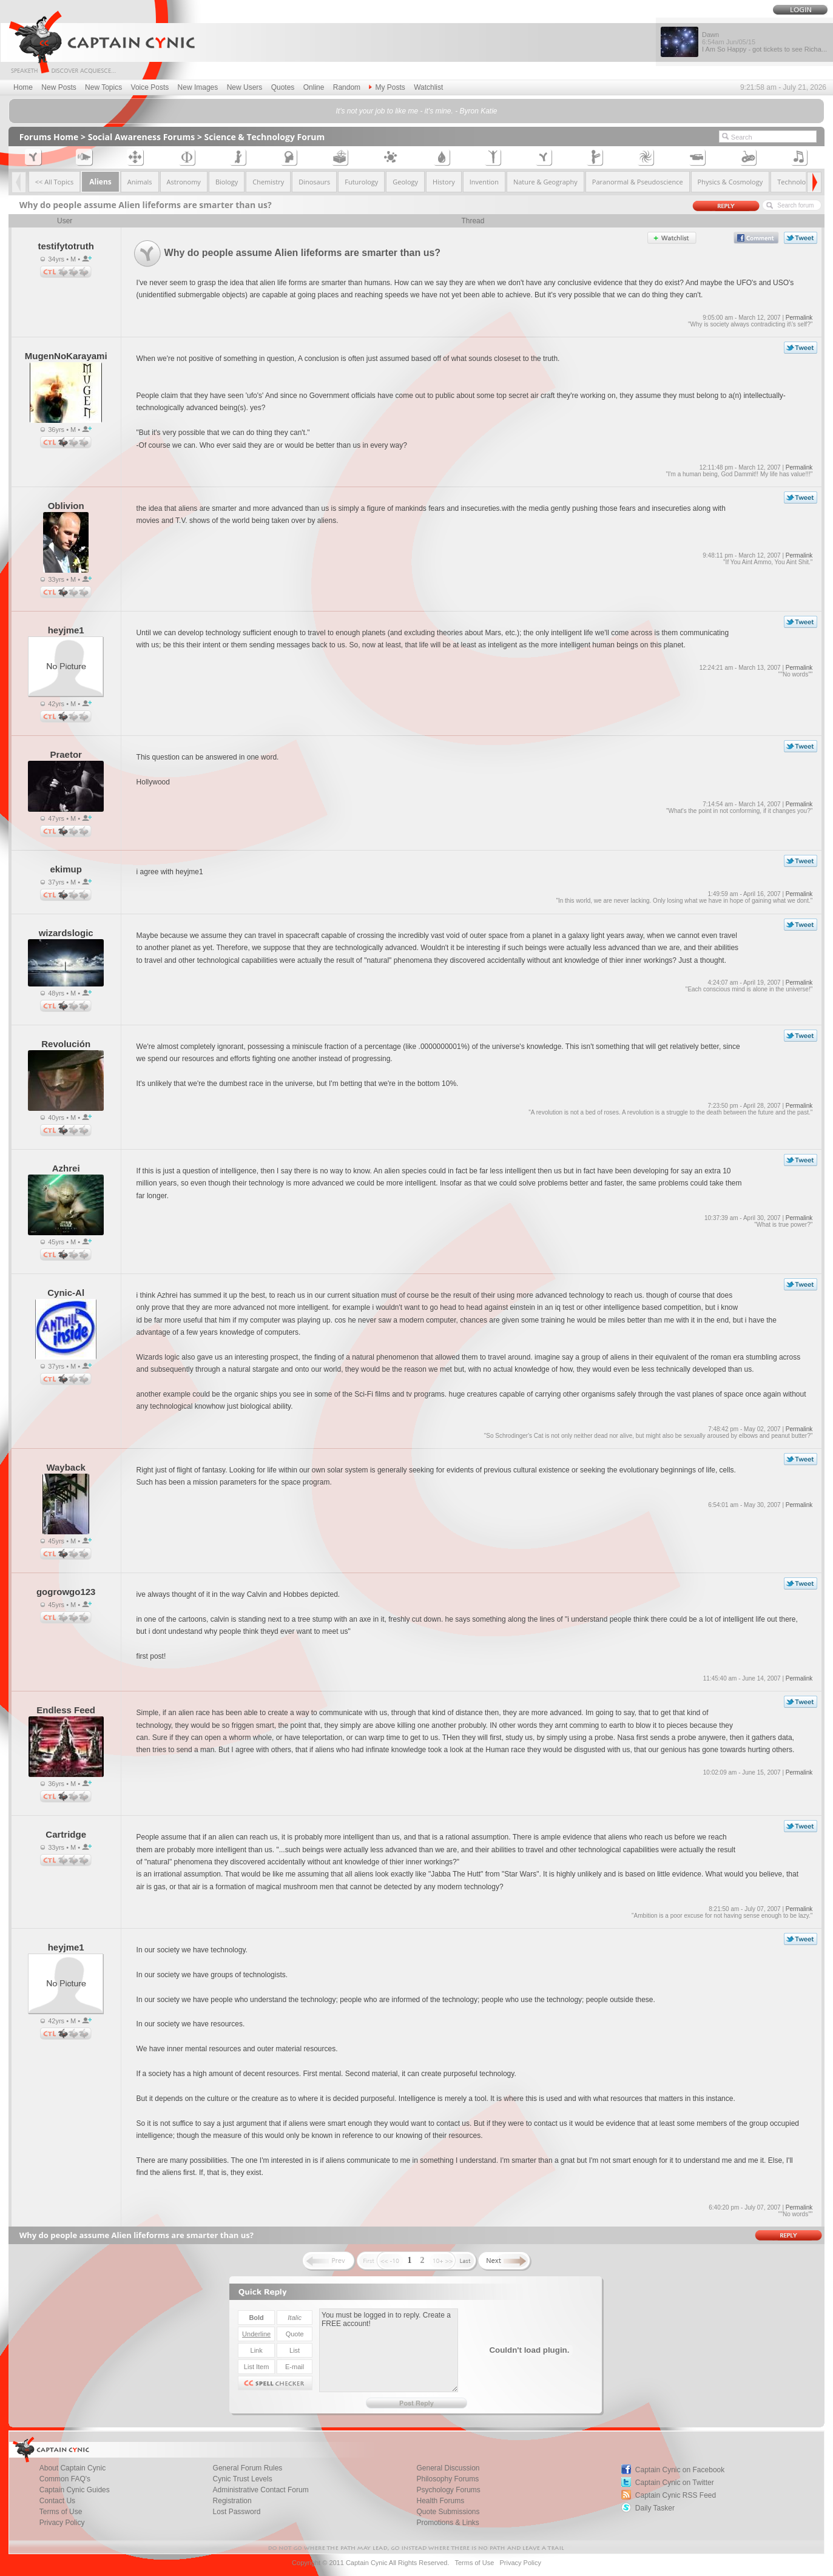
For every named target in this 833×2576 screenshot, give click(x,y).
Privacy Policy (62, 2522)
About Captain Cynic (72, 2468)
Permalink (799, 317)
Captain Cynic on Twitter (674, 2482)
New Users (245, 87)
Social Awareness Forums (141, 137)
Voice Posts (150, 87)
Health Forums (440, 2501)
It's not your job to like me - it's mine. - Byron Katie (416, 111)
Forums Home (49, 137)
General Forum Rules (248, 2468)
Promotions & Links (447, 2522)
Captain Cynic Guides (74, 2490)
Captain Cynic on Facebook (679, 2470)
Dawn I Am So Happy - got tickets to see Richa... (764, 42)
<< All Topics (54, 181)
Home (23, 87)
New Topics (103, 87)
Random (346, 87)
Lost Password (237, 2511)
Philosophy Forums (447, 2479)
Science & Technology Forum (264, 137)
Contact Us (57, 2501)
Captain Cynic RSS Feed (675, 2495)
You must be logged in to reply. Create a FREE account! (388, 2350)
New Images (198, 87)
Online (314, 87)
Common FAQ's (64, 2479)
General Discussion (447, 2468)
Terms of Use (61, 2511)
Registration (232, 2501)
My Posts (387, 87)
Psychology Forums (448, 2490)
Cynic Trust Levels (242, 2479)
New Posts (58, 87)
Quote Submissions (447, 2511)
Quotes (283, 87)
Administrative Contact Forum (261, 2490)
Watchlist (428, 87)
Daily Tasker (655, 2508)
